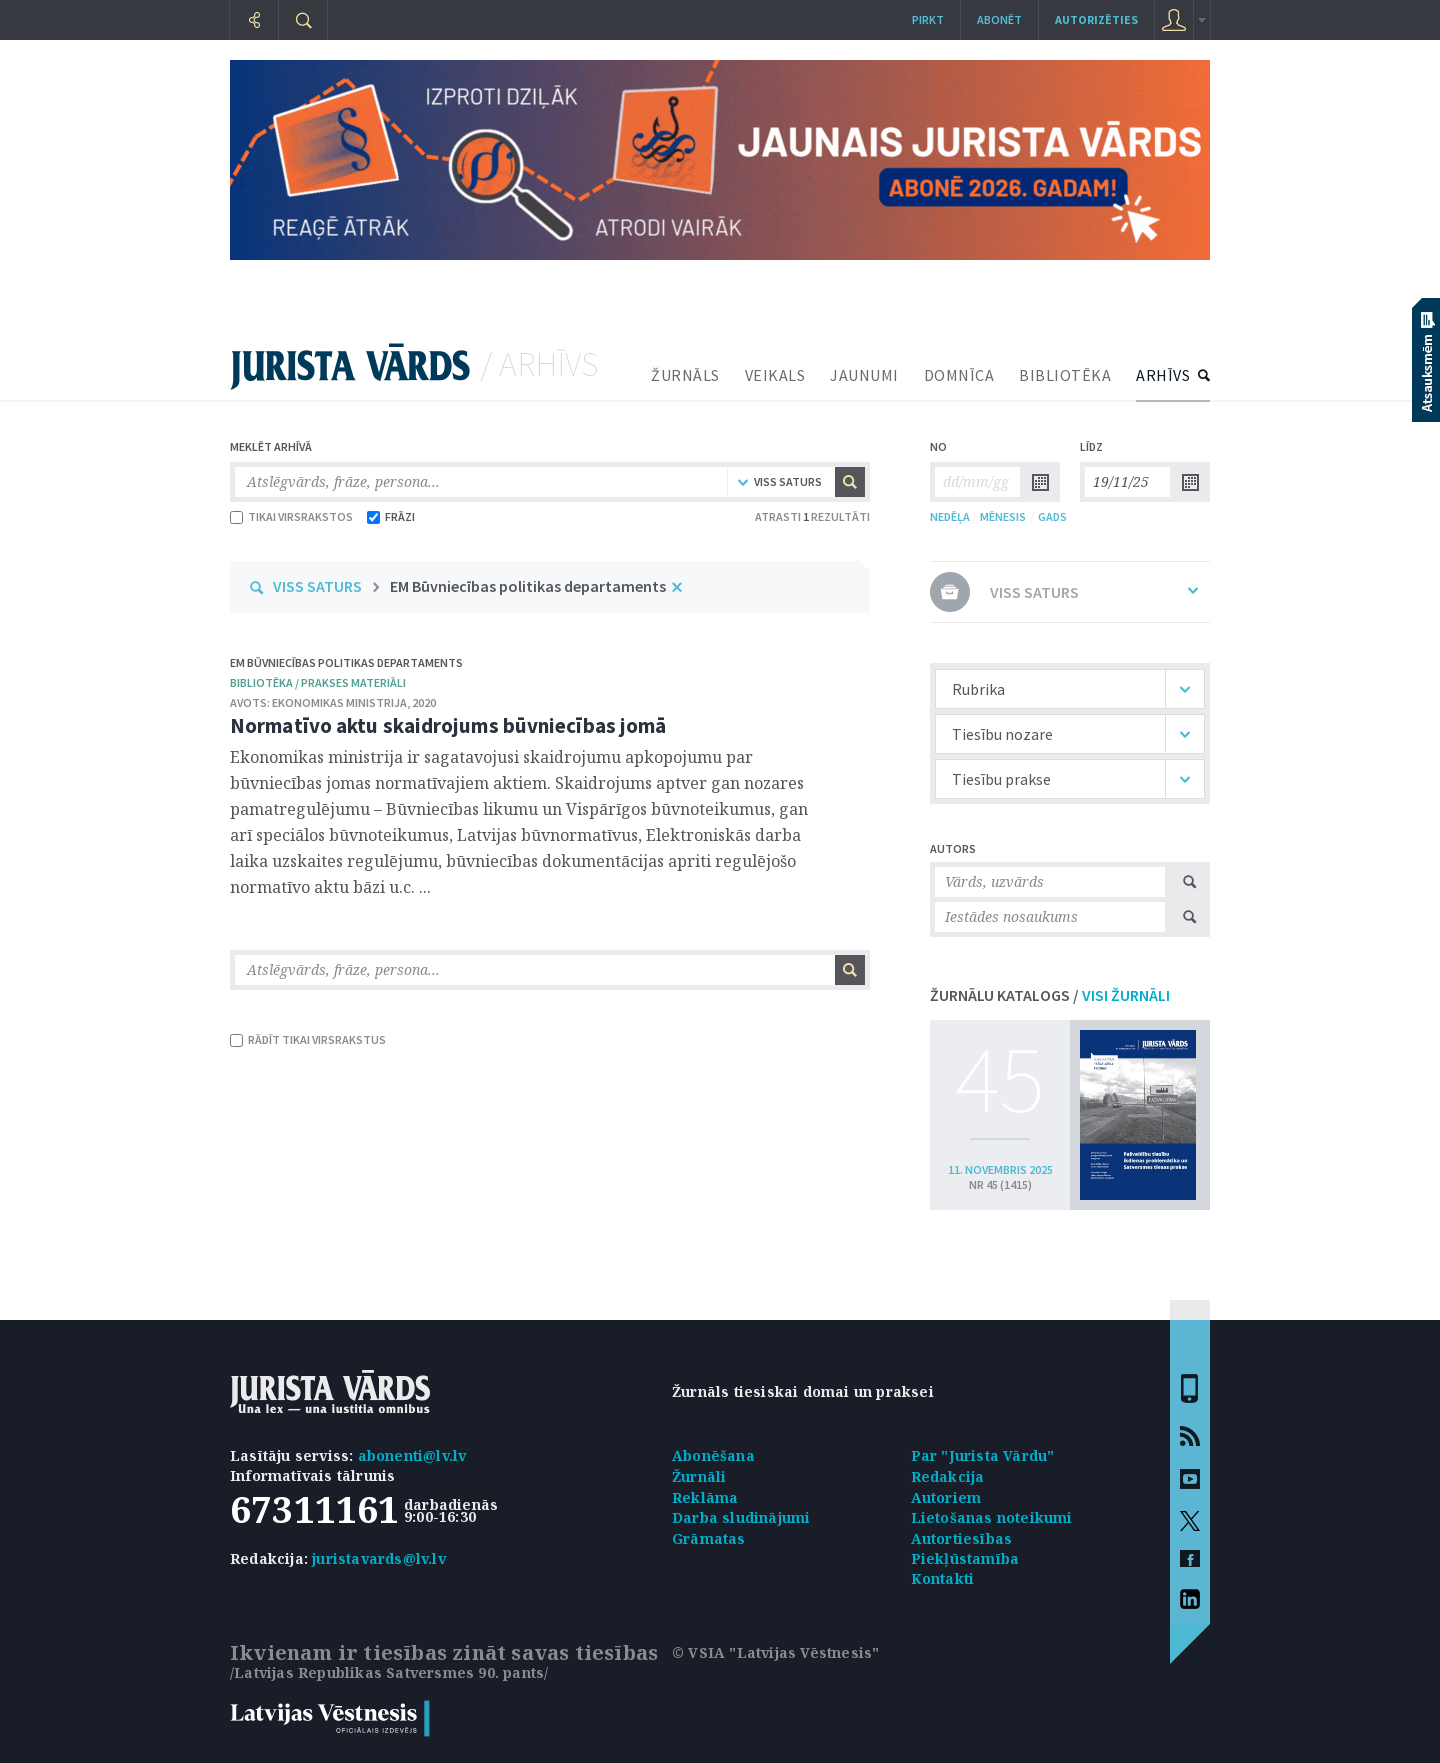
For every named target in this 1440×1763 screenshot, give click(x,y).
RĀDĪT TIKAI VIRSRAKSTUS (308, 1039)
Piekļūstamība (965, 1558)
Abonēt (999, 19)
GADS (1052, 516)
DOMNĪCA (959, 375)
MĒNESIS (1003, 516)
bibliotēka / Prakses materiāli (318, 682)
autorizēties (1096, 19)
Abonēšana (713, 1455)
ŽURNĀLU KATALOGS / (1050, 995)
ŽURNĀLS (685, 375)
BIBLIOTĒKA (1065, 375)
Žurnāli (699, 1476)
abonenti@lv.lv (412, 1455)
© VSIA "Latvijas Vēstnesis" (775, 1652)
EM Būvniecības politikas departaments (528, 586)
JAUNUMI (864, 375)
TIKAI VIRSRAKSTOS (291, 516)
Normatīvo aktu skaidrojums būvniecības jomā (448, 725)
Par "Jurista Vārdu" (983, 1455)
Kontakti (943, 1578)
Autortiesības (962, 1538)
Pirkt (928, 19)
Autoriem (946, 1497)
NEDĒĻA (950, 516)
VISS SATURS (317, 586)
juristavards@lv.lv (379, 1558)
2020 (424, 702)
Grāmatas (709, 1538)
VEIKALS (775, 375)
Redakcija (948, 1476)
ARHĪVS (1163, 375)
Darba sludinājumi (741, 1517)
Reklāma (705, 1497)
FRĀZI (391, 516)
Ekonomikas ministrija (339, 702)
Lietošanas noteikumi (992, 1517)
